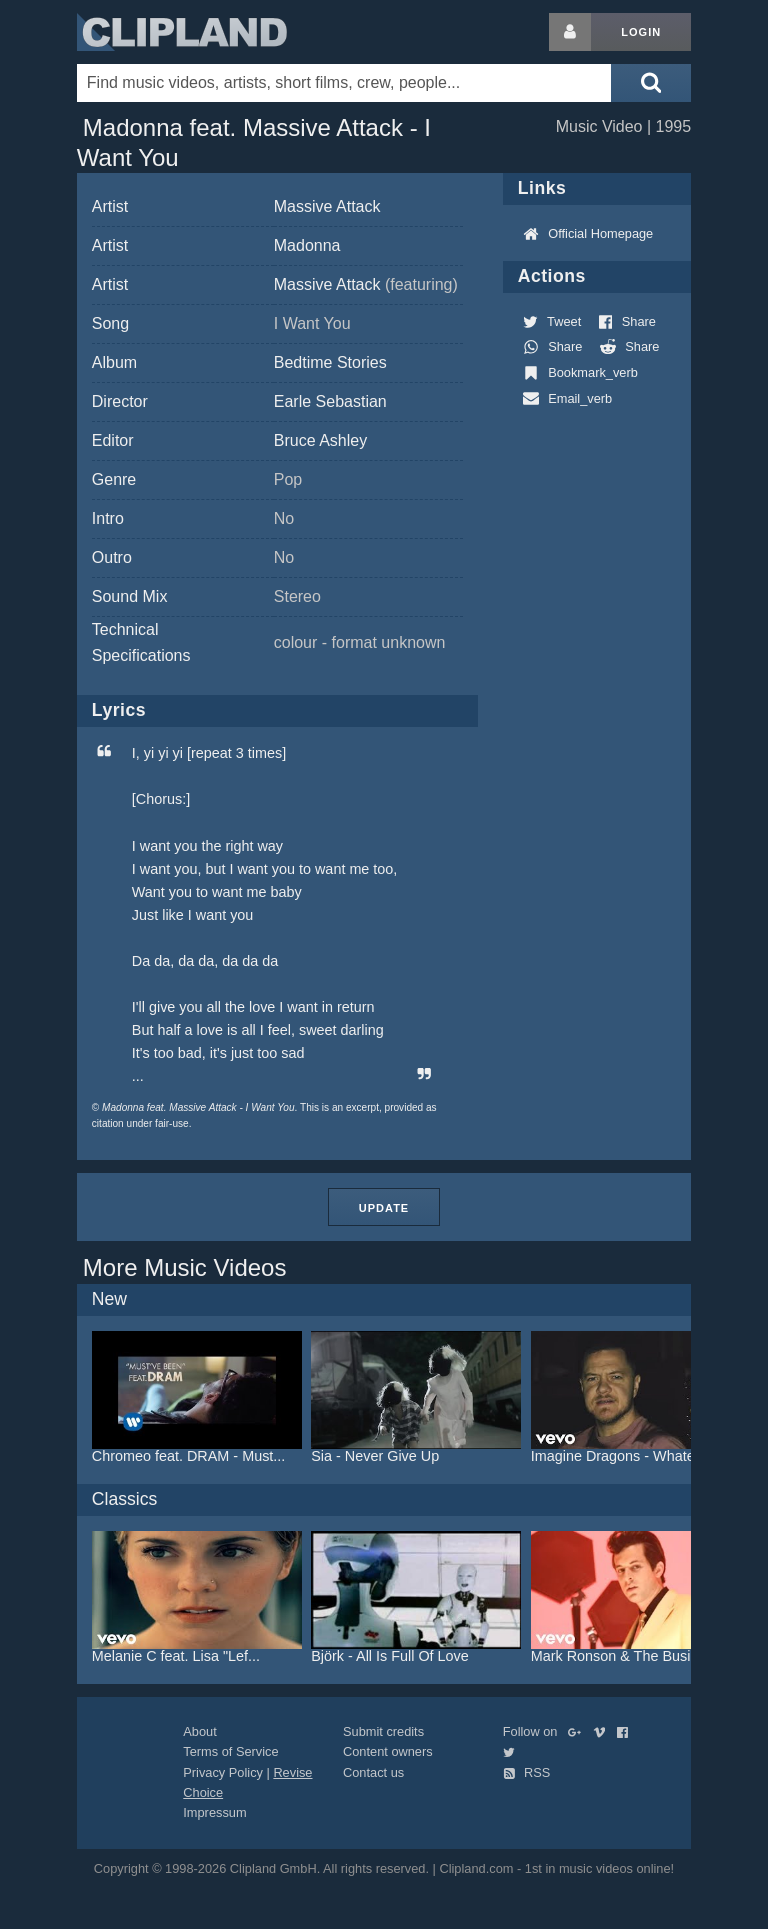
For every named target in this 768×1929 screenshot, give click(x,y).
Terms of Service (230, 1751)
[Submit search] (651, 83)
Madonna (307, 245)
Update (384, 1208)
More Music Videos (185, 1267)
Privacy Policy (223, 1772)
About (199, 1731)
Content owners (388, 1751)
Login (641, 32)
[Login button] (570, 32)
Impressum (214, 1812)
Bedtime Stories (330, 362)
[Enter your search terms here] (344, 83)
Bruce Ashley (320, 440)
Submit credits (383, 1731)
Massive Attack (327, 206)
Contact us (373, 1772)
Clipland (182, 32)
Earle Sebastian (330, 401)
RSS (527, 1772)
